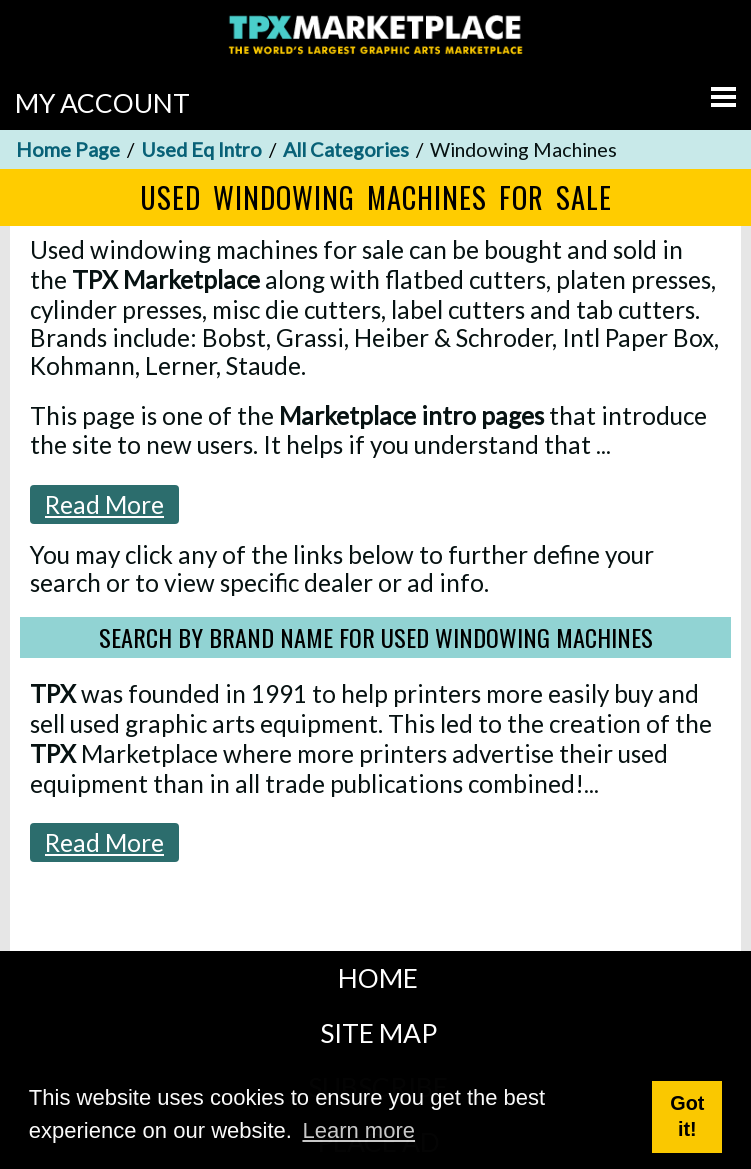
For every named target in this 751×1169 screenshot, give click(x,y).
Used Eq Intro (201, 149)
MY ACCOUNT (102, 103)
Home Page (68, 149)
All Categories (346, 149)
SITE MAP (378, 1033)
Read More (104, 504)
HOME (378, 978)
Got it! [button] (687, 1116)
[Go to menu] (723, 97)
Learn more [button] (358, 1130)
